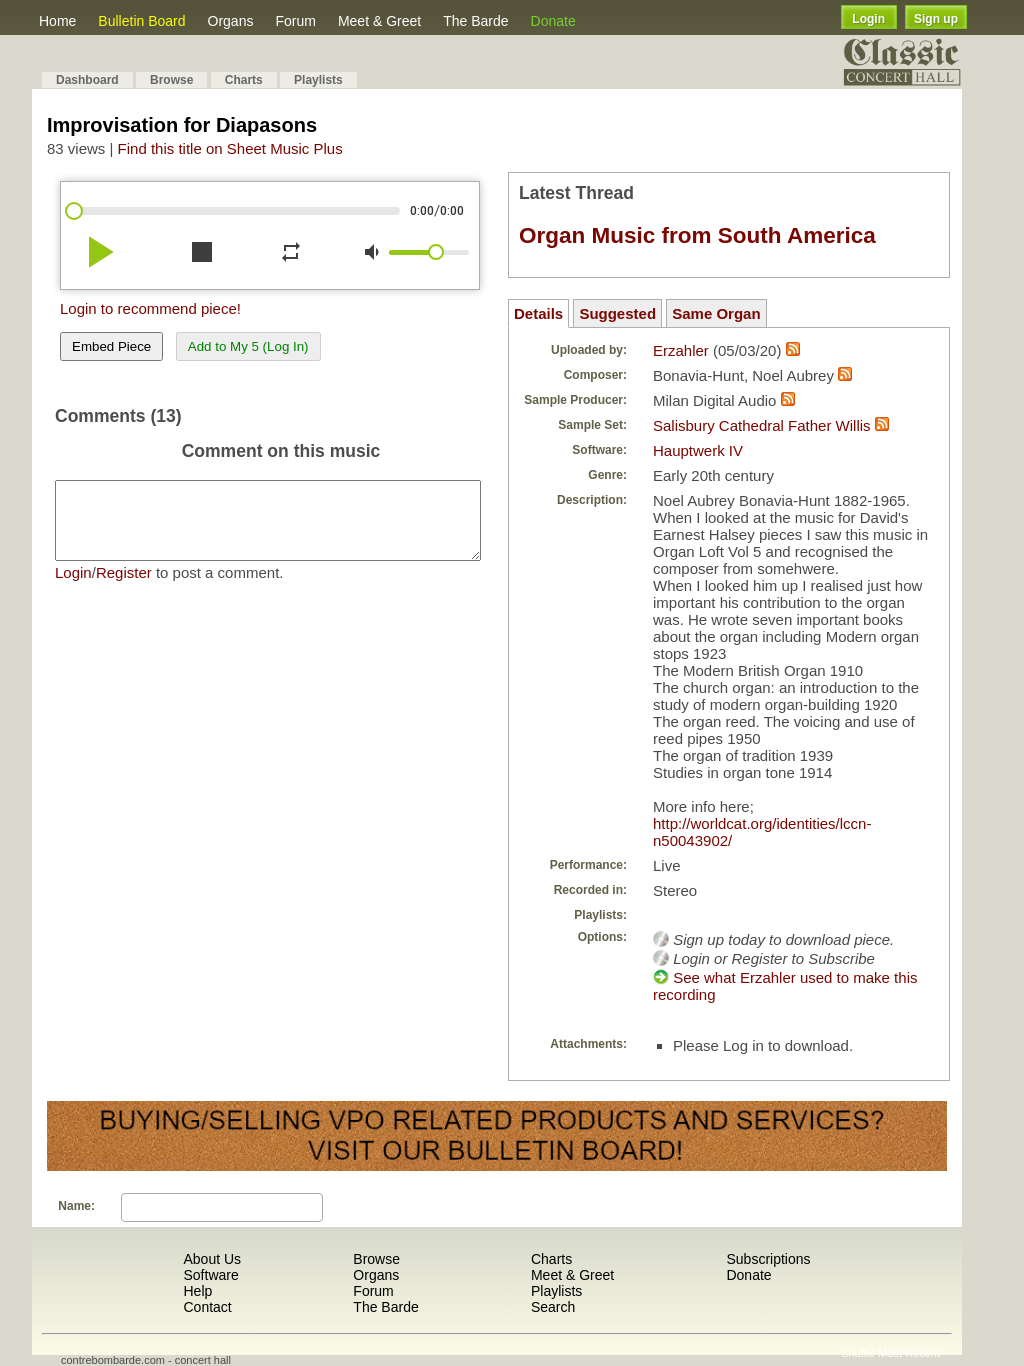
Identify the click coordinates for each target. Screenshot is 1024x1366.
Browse (171, 80)
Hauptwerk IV (698, 450)
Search (553, 1307)
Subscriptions (768, 1259)
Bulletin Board (141, 21)
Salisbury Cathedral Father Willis (762, 425)
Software (210, 1275)
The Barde (475, 21)
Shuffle (858, 1353)
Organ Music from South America (697, 235)
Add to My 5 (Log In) (248, 346)
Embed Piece (111, 346)
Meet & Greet (379, 21)
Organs (231, 21)
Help (197, 1291)
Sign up (936, 19)
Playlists (318, 80)
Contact (207, 1307)
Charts (244, 80)
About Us (212, 1259)
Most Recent (909, 1353)
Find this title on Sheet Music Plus (230, 148)
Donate (553, 21)
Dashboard (87, 80)
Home (57, 21)
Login (868, 19)
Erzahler (681, 350)
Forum (295, 21)
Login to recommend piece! (150, 308)
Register (124, 587)
